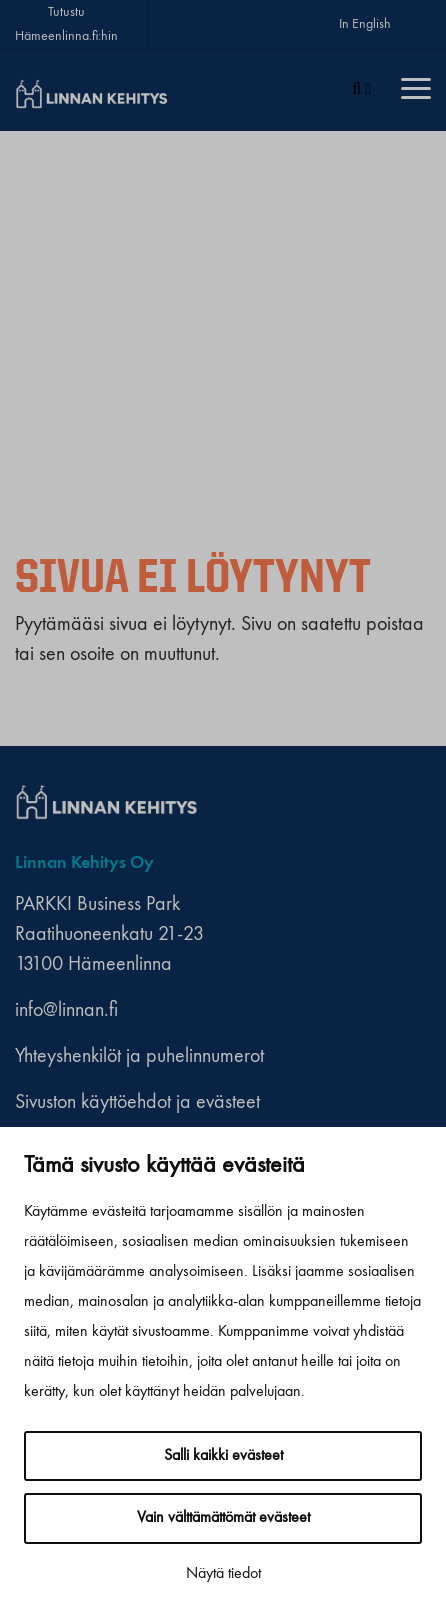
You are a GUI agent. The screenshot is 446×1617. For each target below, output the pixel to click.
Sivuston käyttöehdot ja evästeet (137, 1103)
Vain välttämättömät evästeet (223, 1518)
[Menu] (416, 90)
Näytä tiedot (223, 1574)
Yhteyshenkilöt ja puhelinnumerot (139, 1057)
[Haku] (361, 90)
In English (365, 24)
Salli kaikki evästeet (223, 1456)
